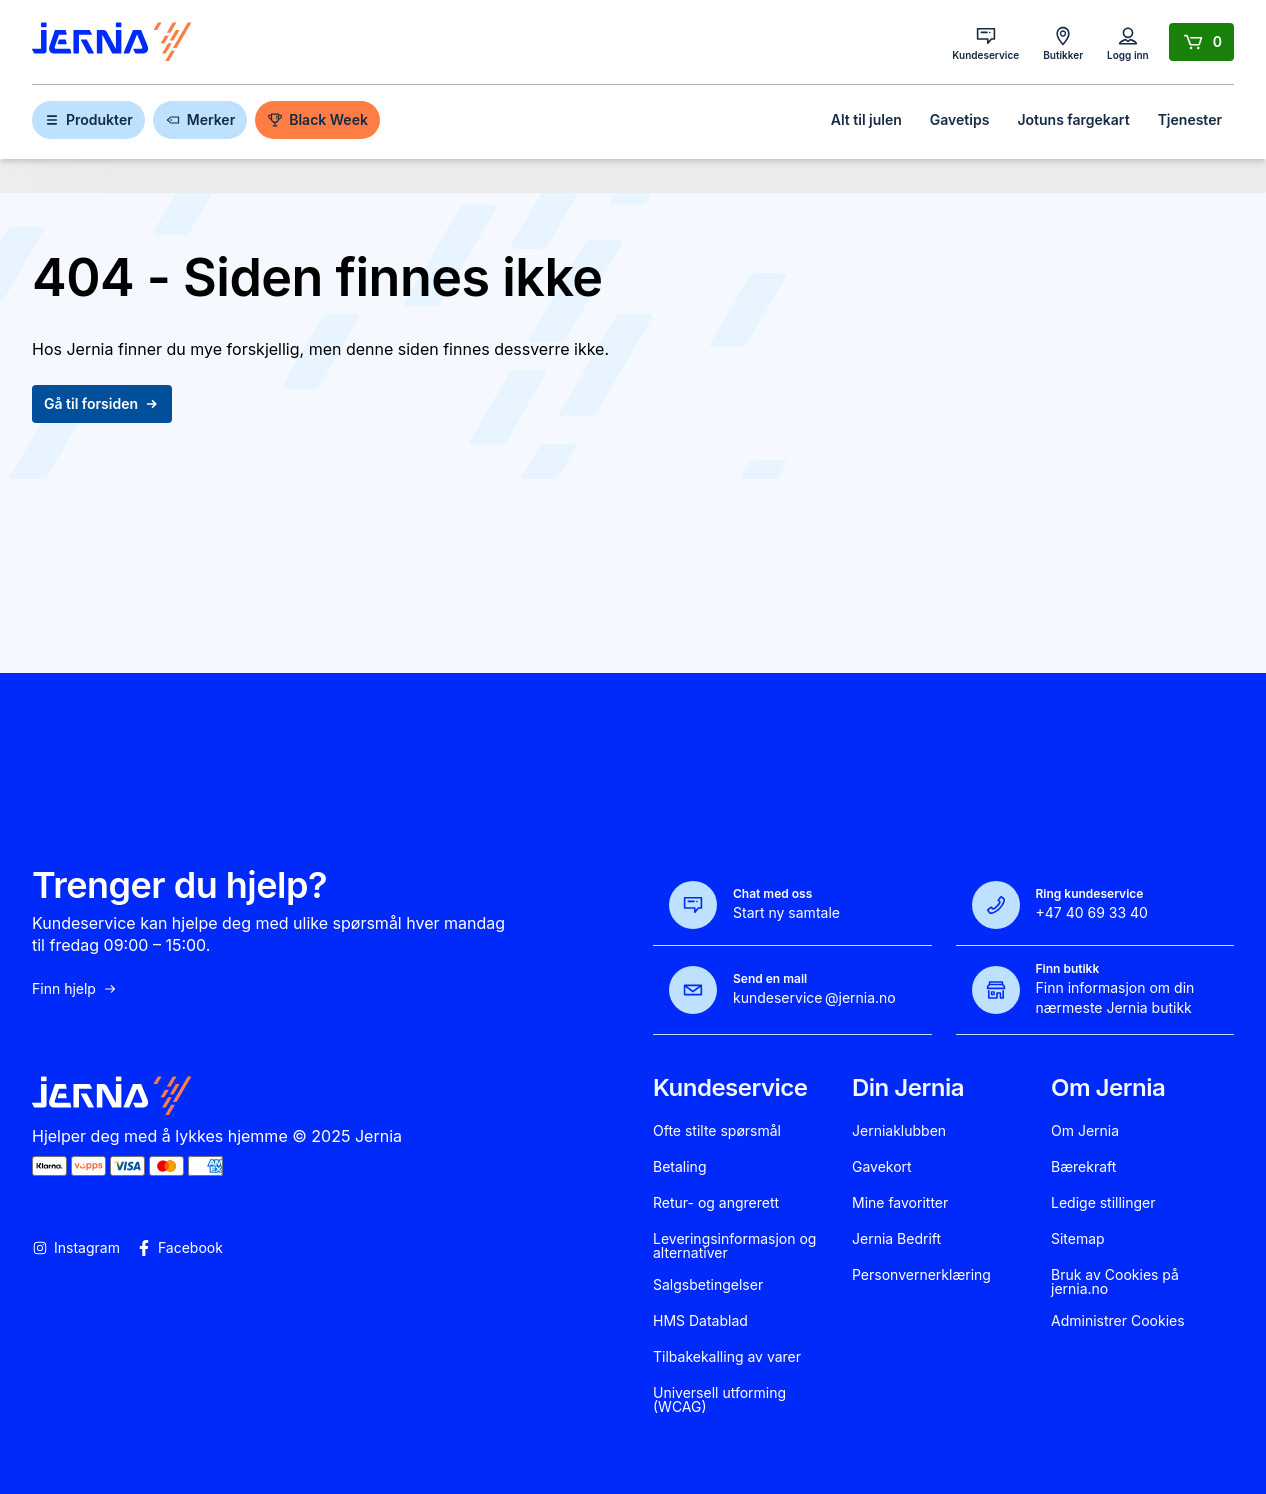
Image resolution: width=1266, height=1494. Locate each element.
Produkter (88, 119)
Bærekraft (1083, 1167)
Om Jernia (1085, 1131)
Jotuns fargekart (1073, 119)
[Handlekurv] (1201, 42)
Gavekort (882, 1167)
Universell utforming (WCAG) (719, 1400)
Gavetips (960, 119)
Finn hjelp (75, 989)
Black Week (317, 119)
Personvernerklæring (921, 1275)
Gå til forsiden (102, 403)
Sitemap (1078, 1239)
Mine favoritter (900, 1203)
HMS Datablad (700, 1321)
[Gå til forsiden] (112, 42)
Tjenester (1190, 119)
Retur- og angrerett (716, 1203)
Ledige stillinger (1103, 1203)
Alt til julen (866, 119)
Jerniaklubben (899, 1131)
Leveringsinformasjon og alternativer (734, 1246)
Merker (200, 119)
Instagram (76, 1248)
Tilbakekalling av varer (727, 1357)
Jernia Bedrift (896, 1239)
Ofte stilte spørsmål (717, 1131)
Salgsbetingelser (708, 1285)
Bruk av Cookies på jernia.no (1115, 1282)
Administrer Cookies (1118, 1321)
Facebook (179, 1248)
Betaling (679, 1167)
